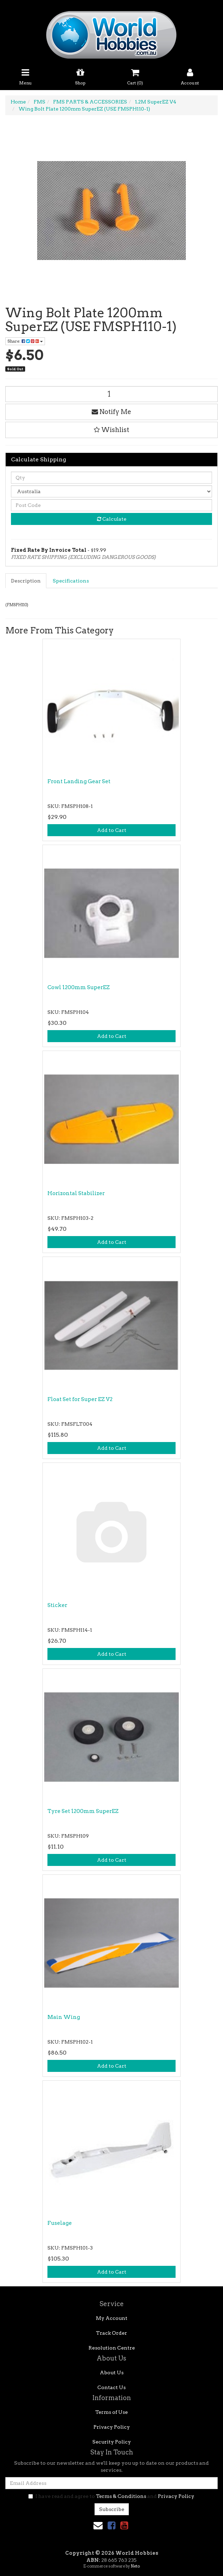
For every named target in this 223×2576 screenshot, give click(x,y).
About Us (112, 2372)
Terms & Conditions (121, 2496)
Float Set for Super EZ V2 (80, 1399)
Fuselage (59, 2223)
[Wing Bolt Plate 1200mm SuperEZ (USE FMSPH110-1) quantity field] (111, 394)
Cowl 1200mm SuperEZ (78, 987)
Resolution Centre (111, 2348)
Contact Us (111, 2387)
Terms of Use (111, 2412)
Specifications (71, 581)
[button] (111, 430)
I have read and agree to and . (111, 2496)
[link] (111, 2525)
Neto (135, 2566)
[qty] (111, 478)
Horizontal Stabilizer (76, 1193)
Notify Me (111, 411)
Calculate (111, 519)
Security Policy (111, 2442)
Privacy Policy (111, 2427)
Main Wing (63, 2017)
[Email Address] (111, 2483)
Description (26, 581)
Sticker (57, 1605)
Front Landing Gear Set (78, 781)
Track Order (111, 2333)
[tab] (26, 580)
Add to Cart (111, 830)
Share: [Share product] (25, 341)
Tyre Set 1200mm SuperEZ (83, 1811)
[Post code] (111, 505)
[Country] (111, 491)
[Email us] (98, 2525)
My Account (111, 2318)
